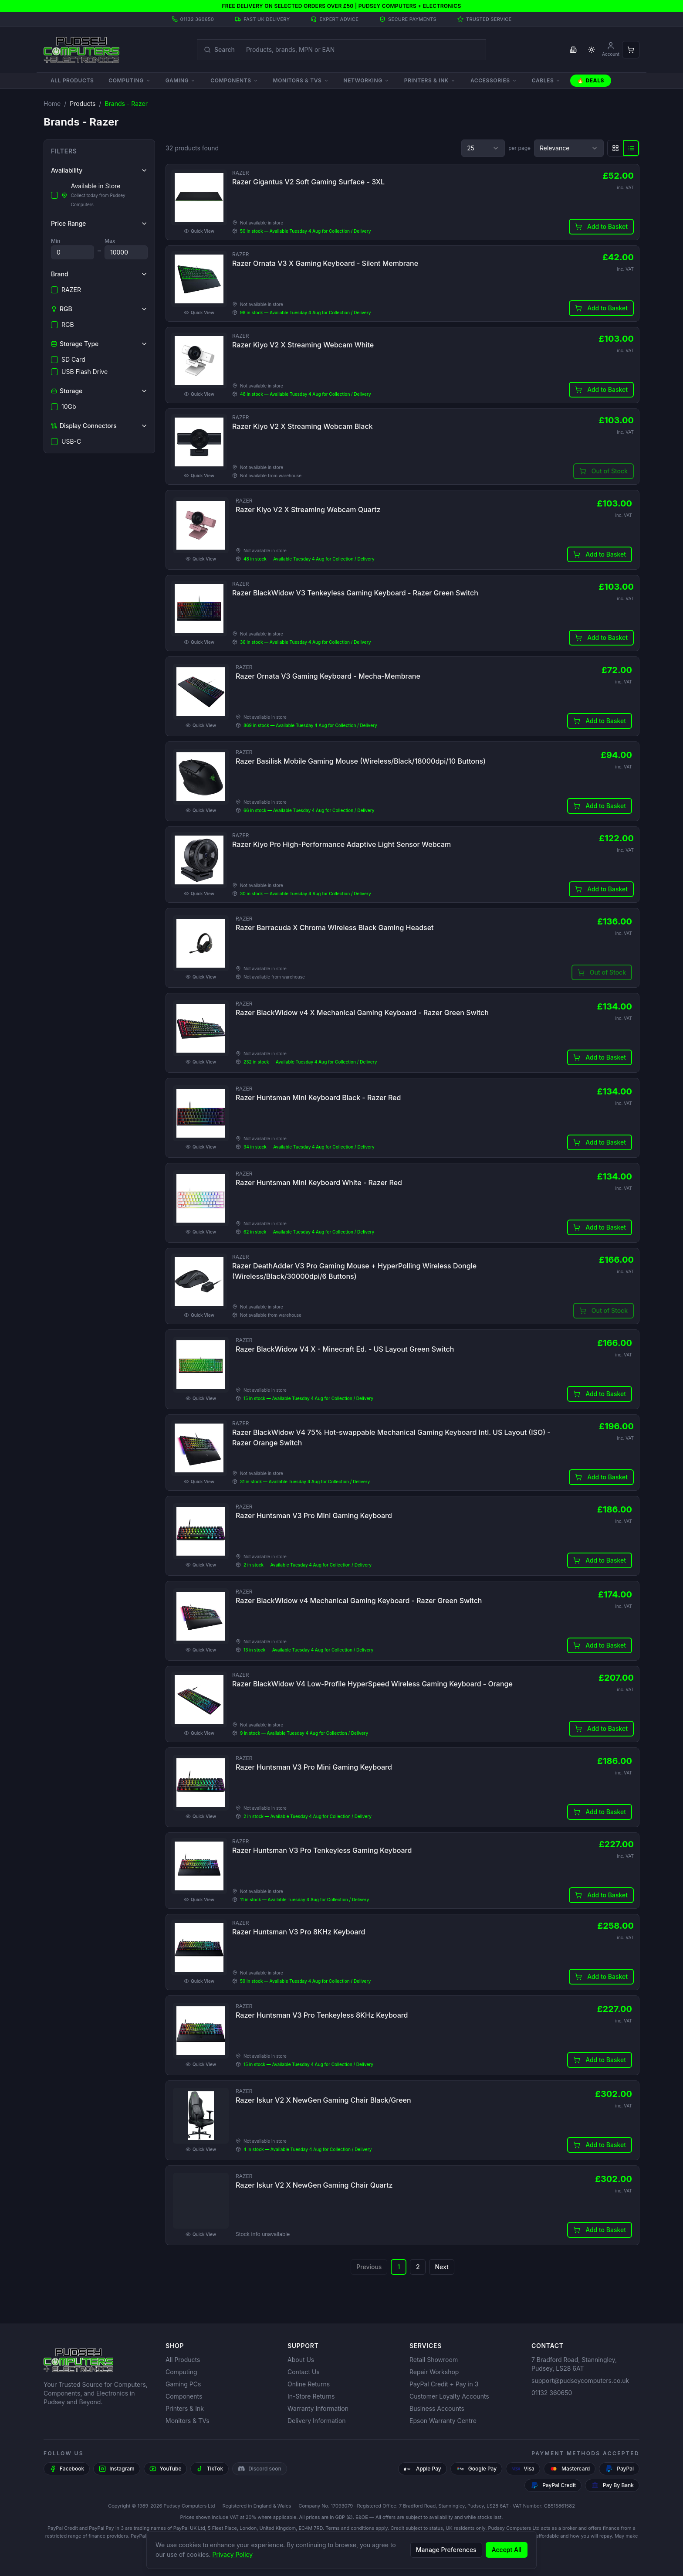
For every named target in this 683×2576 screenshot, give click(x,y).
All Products (72, 80)
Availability (99, 170)
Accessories (493, 80)
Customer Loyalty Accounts (449, 2396)
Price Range (99, 223)
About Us (300, 2359)
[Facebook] (67, 2468)
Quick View (201, 233)
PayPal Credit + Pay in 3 (443, 2384)
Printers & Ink (430, 80)
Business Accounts (436, 2408)
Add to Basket (599, 228)
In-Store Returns (311, 2396)
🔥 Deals (590, 80)
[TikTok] (209, 2468)
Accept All (506, 2549)
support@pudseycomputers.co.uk (580, 2380)
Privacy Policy (233, 2554)
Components (234, 80)
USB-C (66, 441)
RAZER (66, 289)
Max (110, 241)
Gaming (181, 80)
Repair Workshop (434, 2371)
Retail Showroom (433, 2359)
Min (55, 241)
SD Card (68, 359)
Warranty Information (317, 2408)
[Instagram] (116, 2468)
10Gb (63, 406)
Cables (546, 80)
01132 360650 (551, 2392)
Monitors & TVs (301, 80)
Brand (99, 274)
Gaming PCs (183, 2384)
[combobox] (483, 148)
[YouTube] (165, 2468)
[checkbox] (54, 195)
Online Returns (308, 2384)
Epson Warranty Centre (443, 2420)
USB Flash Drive (79, 371)
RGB (62, 324)
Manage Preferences (446, 2549)
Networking (366, 80)
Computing (129, 80)
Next (441, 2305)
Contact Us (303, 2371)
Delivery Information (316, 2420)
